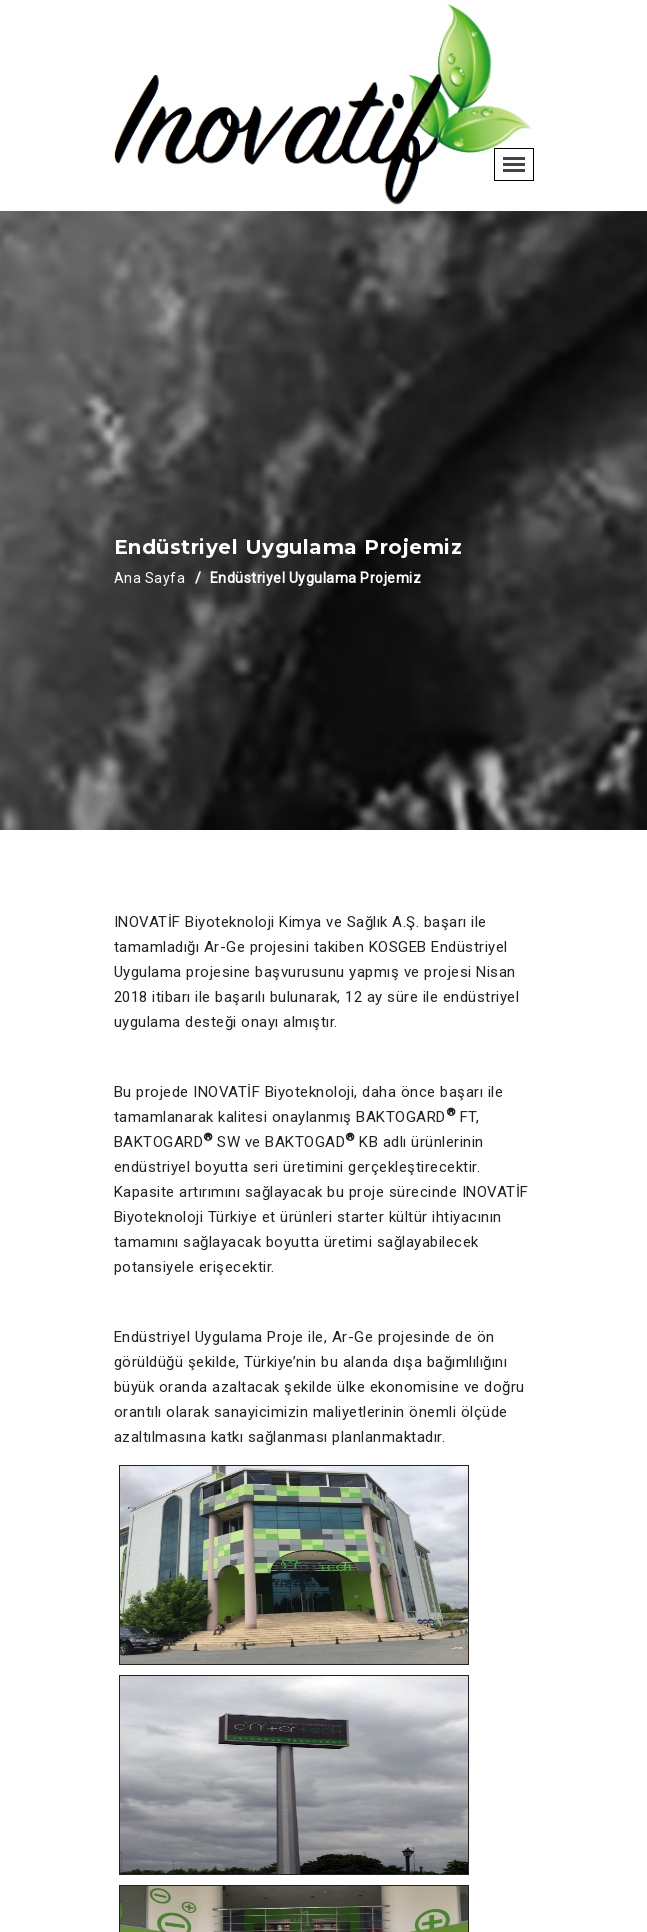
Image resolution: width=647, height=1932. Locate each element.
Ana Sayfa (150, 578)
